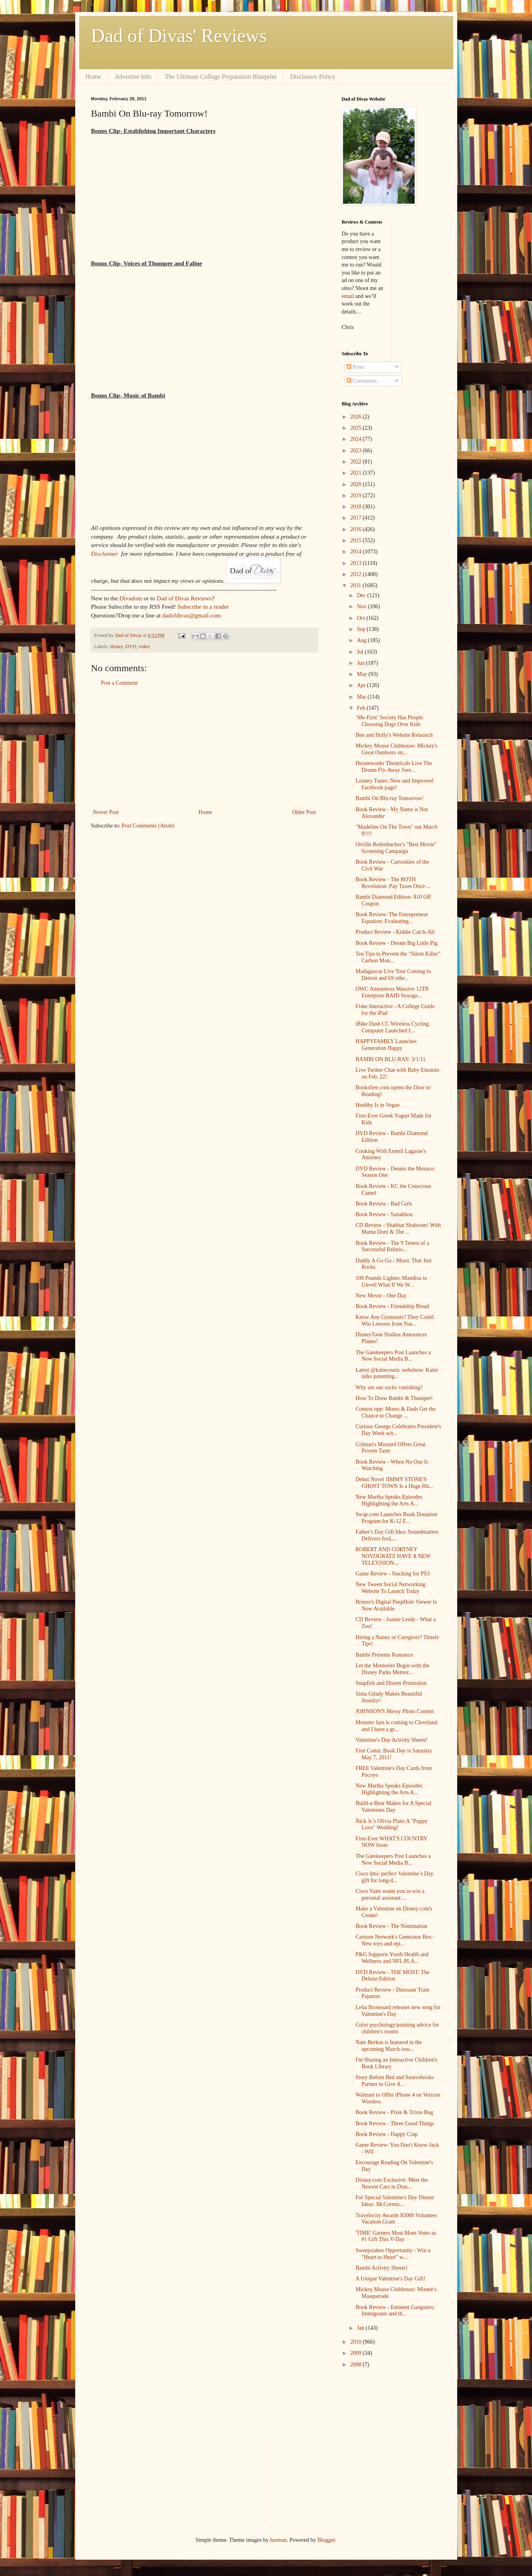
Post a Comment (119, 683)
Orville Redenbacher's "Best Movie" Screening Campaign (396, 847)
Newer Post (106, 812)
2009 (356, 2353)
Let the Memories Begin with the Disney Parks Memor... (392, 1669)
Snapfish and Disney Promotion (391, 1683)
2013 (356, 563)
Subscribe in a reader (203, 606)
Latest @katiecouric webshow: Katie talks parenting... (396, 1373)
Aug (362, 640)
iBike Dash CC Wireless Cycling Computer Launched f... (392, 1027)
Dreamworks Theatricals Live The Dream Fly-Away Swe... (393, 766)
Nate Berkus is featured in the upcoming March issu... (388, 2045)
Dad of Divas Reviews (184, 598)
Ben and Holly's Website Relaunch (394, 735)
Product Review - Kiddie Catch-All (394, 932)
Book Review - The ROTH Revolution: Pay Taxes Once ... (392, 882)
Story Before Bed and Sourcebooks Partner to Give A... (394, 2080)
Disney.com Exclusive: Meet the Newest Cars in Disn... (391, 2183)
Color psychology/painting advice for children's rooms (397, 2028)
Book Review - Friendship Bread (392, 1306)
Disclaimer (104, 553)
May (362, 674)
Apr (362, 685)
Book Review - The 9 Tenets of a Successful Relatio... (392, 1246)
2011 (356, 585)
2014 (356, 552)
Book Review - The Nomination (391, 1926)
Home (93, 76)
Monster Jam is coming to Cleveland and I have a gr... (396, 1725)
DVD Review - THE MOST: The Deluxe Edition (392, 1975)
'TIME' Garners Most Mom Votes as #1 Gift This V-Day (395, 2236)
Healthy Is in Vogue (377, 1105)
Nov (362, 606)
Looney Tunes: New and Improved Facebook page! (394, 784)
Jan (361, 2328)
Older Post (304, 812)
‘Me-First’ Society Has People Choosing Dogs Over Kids (389, 721)
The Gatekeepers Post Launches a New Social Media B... (393, 1355)
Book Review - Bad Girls (383, 1204)
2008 (356, 2365)
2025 (356, 428)
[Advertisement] (204, 747)
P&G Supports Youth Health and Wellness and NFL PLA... (391, 1957)
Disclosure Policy (312, 76)
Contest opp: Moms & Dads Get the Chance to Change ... (395, 1412)
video (144, 646)
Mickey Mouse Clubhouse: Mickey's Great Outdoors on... (396, 749)
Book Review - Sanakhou (383, 1214)
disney (116, 646)
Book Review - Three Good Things (394, 2123)
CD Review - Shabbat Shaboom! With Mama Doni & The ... (397, 1228)
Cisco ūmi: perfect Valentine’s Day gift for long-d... (394, 1877)
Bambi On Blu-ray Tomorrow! (389, 798)
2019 (356, 495)
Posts (355, 367)
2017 (356, 518)
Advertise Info (133, 76)
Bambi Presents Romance (384, 1655)
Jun (361, 663)
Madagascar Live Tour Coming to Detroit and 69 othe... (393, 974)
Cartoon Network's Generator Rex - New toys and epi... (395, 1940)
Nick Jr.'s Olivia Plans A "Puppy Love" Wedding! (391, 1824)
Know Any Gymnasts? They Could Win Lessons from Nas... (394, 1320)
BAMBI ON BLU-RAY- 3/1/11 (390, 1059)
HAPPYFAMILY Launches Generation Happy (386, 1044)
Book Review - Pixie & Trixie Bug (394, 2112)
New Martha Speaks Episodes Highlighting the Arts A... (388, 1500)
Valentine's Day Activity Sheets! (391, 1740)
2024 (356, 439)
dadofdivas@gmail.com (191, 615)
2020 (356, 484)
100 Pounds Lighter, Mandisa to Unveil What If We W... (391, 1281)
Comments (362, 381)
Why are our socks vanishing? (389, 1387)
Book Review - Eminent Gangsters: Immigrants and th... (395, 2310)
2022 (356, 462)
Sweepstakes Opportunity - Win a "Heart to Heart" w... (392, 2253)
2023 (356, 451)
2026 (356, 417)
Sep (362, 629)
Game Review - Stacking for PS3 (392, 1574)
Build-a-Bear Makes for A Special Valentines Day (393, 1806)
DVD (130, 646)
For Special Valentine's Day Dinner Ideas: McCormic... (394, 2200)
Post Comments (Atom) (148, 826)
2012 (356, 574)
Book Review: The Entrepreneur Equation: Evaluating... (391, 917)
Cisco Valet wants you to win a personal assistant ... (389, 1894)
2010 (356, 2342)
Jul (361, 652)
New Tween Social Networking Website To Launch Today (390, 1587)
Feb (362, 708)
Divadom (130, 598)
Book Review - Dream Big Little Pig (396, 943)
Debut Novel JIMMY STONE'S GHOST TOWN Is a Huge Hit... (394, 1482)
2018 (356, 507)
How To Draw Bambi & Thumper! (394, 1398)
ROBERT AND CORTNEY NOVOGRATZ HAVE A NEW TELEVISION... (392, 1556)
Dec (362, 595)
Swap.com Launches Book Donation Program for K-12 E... (396, 1517)
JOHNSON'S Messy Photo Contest (394, 1711)
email (348, 296)
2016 (356, 529)
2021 (356, 473)
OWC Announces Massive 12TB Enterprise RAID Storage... (392, 992)
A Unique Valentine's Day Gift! (390, 2279)
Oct (361, 618)
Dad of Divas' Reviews (179, 35)
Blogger (326, 2540)
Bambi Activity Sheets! (381, 2268)
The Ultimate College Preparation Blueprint (221, 76)
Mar (362, 697)
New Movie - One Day (380, 1296)
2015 (356, 540)
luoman (278, 2540)
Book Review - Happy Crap (386, 2134)
